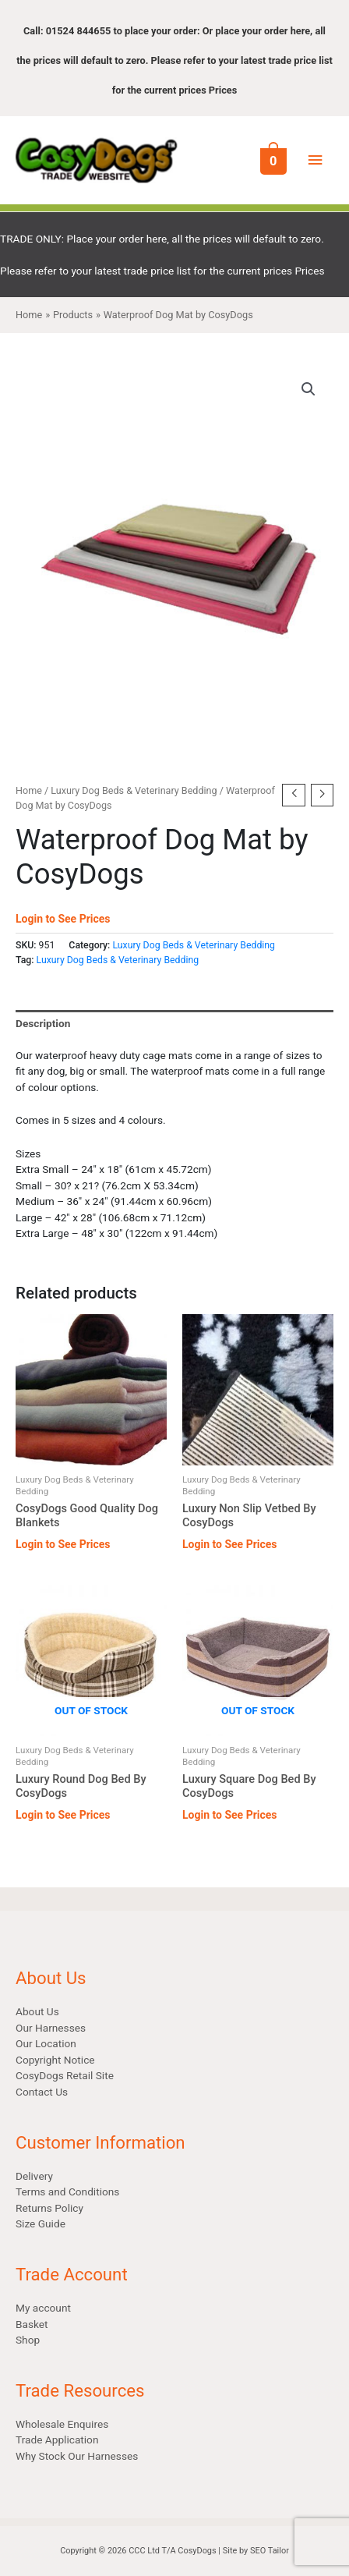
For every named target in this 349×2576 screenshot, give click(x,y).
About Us (37, 2011)
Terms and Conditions (67, 2191)
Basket (32, 2324)
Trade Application (57, 2439)
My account (43, 2307)
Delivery (34, 2176)
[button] (308, 389)
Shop (28, 2339)
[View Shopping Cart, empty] (272, 160)
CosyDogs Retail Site (65, 2075)
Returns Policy (49, 2208)
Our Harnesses (51, 2027)
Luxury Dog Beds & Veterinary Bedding (134, 790)
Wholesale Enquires (62, 2424)
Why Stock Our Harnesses (77, 2456)
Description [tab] (43, 1023)
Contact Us (42, 2091)
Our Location (46, 2043)
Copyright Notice (55, 2059)
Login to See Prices (63, 918)
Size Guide (40, 2223)
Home (29, 790)
